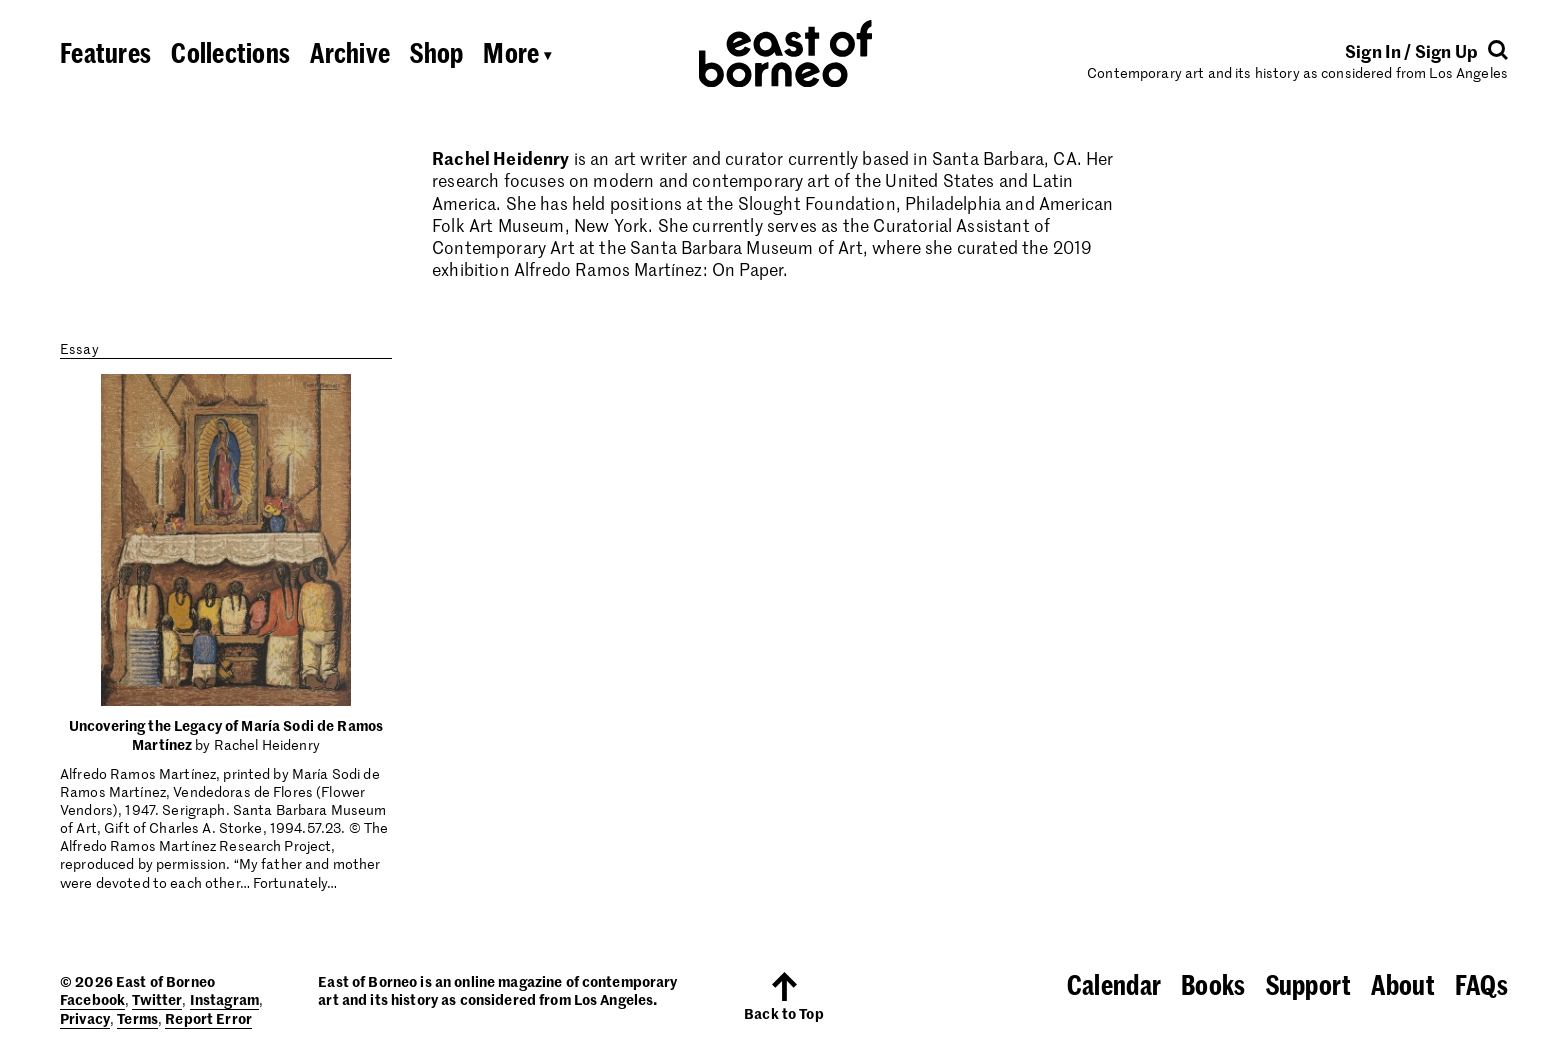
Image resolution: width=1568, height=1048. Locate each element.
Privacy (85, 1018)
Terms (137, 1018)
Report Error (208, 1018)
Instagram (224, 999)
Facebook (92, 999)
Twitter (157, 999)
